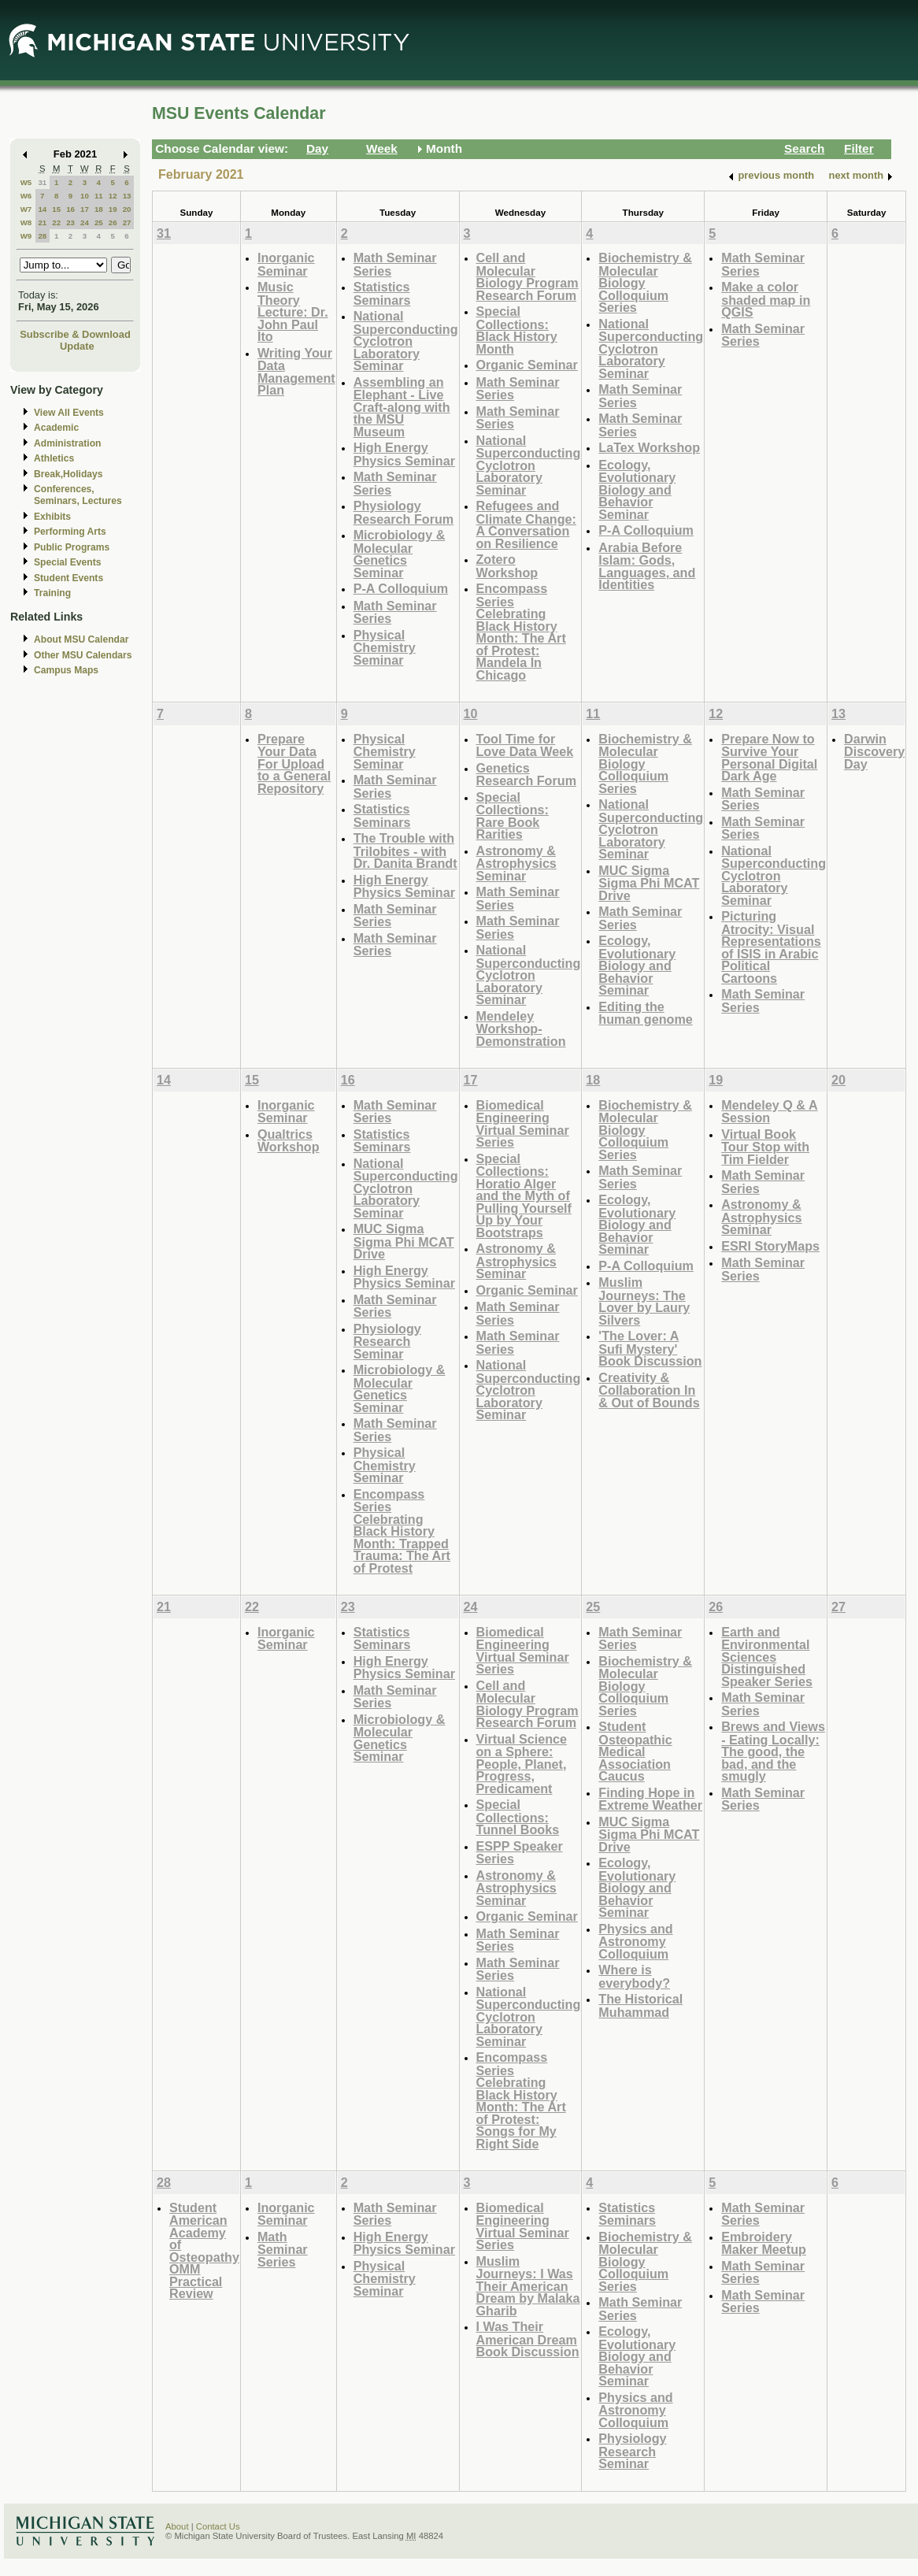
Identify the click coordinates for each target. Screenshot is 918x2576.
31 (42, 182)
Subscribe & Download (75, 334)
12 (113, 195)
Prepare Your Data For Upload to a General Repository (294, 763)
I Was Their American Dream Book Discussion (527, 2339)
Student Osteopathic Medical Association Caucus (635, 1751)
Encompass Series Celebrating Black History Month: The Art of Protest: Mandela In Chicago (521, 631)
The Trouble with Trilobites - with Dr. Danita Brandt (405, 850)
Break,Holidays (68, 474)
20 (127, 209)
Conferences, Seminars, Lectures (78, 495)
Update (77, 346)
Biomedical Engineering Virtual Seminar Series (522, 1124)
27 (127, 222)
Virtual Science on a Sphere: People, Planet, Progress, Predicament (522, 1764)
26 (113, 222)
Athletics (54, 458)
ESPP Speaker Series (519, 1852)
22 (56, 222)
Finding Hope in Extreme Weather (650, 1799)
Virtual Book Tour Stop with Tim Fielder (765, 1146)
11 (98, 195)
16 (70, 209)
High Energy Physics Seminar (404, 454)
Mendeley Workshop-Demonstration (521, 1028)
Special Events (67, 562)
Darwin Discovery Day (874, 751)
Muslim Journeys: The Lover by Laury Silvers (644, 1301)
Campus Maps (66, 670)
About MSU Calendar (81, 639)
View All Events (69, 412)
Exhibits (52, 516)
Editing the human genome (645, 1013)
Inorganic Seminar (286, 264)
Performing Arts (70, 531)
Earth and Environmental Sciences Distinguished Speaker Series (767, 1656)
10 (84, 195)
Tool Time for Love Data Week (525, 745)
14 (42, 209)
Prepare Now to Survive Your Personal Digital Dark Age (769, 758)
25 (98, 222)
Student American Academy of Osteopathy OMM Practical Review (204, 2250)
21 (42, 222)
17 (84, 209)
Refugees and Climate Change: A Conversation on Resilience (526, 524)
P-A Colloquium (401, 588)
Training (52, 593)
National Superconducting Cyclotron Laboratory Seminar (406, 341)
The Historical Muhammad (640, 2005)
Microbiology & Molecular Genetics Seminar (400, 554)
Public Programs (71, 547)
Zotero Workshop (507, 566)
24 (84, 222)
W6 (26, 195)
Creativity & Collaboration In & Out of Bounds (648, 1390)
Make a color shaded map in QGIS (765, 299)
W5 (26, 182)
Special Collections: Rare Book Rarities (512, 816)
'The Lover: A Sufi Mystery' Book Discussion (649, 1348)
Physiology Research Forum (404, 512)
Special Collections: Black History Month (516, 330)
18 (98, 209)
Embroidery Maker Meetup (763, 2243)
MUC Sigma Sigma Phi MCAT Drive (648, 883)
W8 (26, 222)
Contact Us (218, 2526)
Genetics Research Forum (526, 774)
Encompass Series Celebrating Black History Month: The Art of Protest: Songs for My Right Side (521, 2100)
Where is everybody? (634, 1976)
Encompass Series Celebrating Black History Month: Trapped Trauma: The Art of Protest (402, 1531)
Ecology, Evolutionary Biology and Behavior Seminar (637, 489)
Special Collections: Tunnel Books (518, 1817)
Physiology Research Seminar (387, 1341)
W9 (26, 236)
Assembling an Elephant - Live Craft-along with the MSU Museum (402, 407)
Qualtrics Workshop (288, 1141)
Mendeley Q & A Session (769, 1111)
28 (42, 236)
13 (127, 195)
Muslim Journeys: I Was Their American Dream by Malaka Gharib (528, 2286)
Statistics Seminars (382, 293)
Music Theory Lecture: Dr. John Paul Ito (292, 311)
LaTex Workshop (649, 447)
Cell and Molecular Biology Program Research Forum (527, 276)
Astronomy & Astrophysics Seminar (516, 863)
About (177, 2526)
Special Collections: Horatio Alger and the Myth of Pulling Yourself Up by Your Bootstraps (524, 1195)
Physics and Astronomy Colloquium (635, 1941)
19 (113, 209)
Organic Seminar (527, 365)
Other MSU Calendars (83, 655)
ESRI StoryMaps (770, 1246)
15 (56, 209)
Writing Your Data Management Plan (296, 372)
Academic (56, 427)
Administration (67, 443)
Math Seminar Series (395, 264)
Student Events (68, 578)
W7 (26, 209)
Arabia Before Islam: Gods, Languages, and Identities (646, 566)
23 (70, 222)
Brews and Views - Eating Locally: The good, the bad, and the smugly (773, 1751)
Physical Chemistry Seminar (385, 647)
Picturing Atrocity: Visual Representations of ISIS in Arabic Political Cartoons (771, 947)
